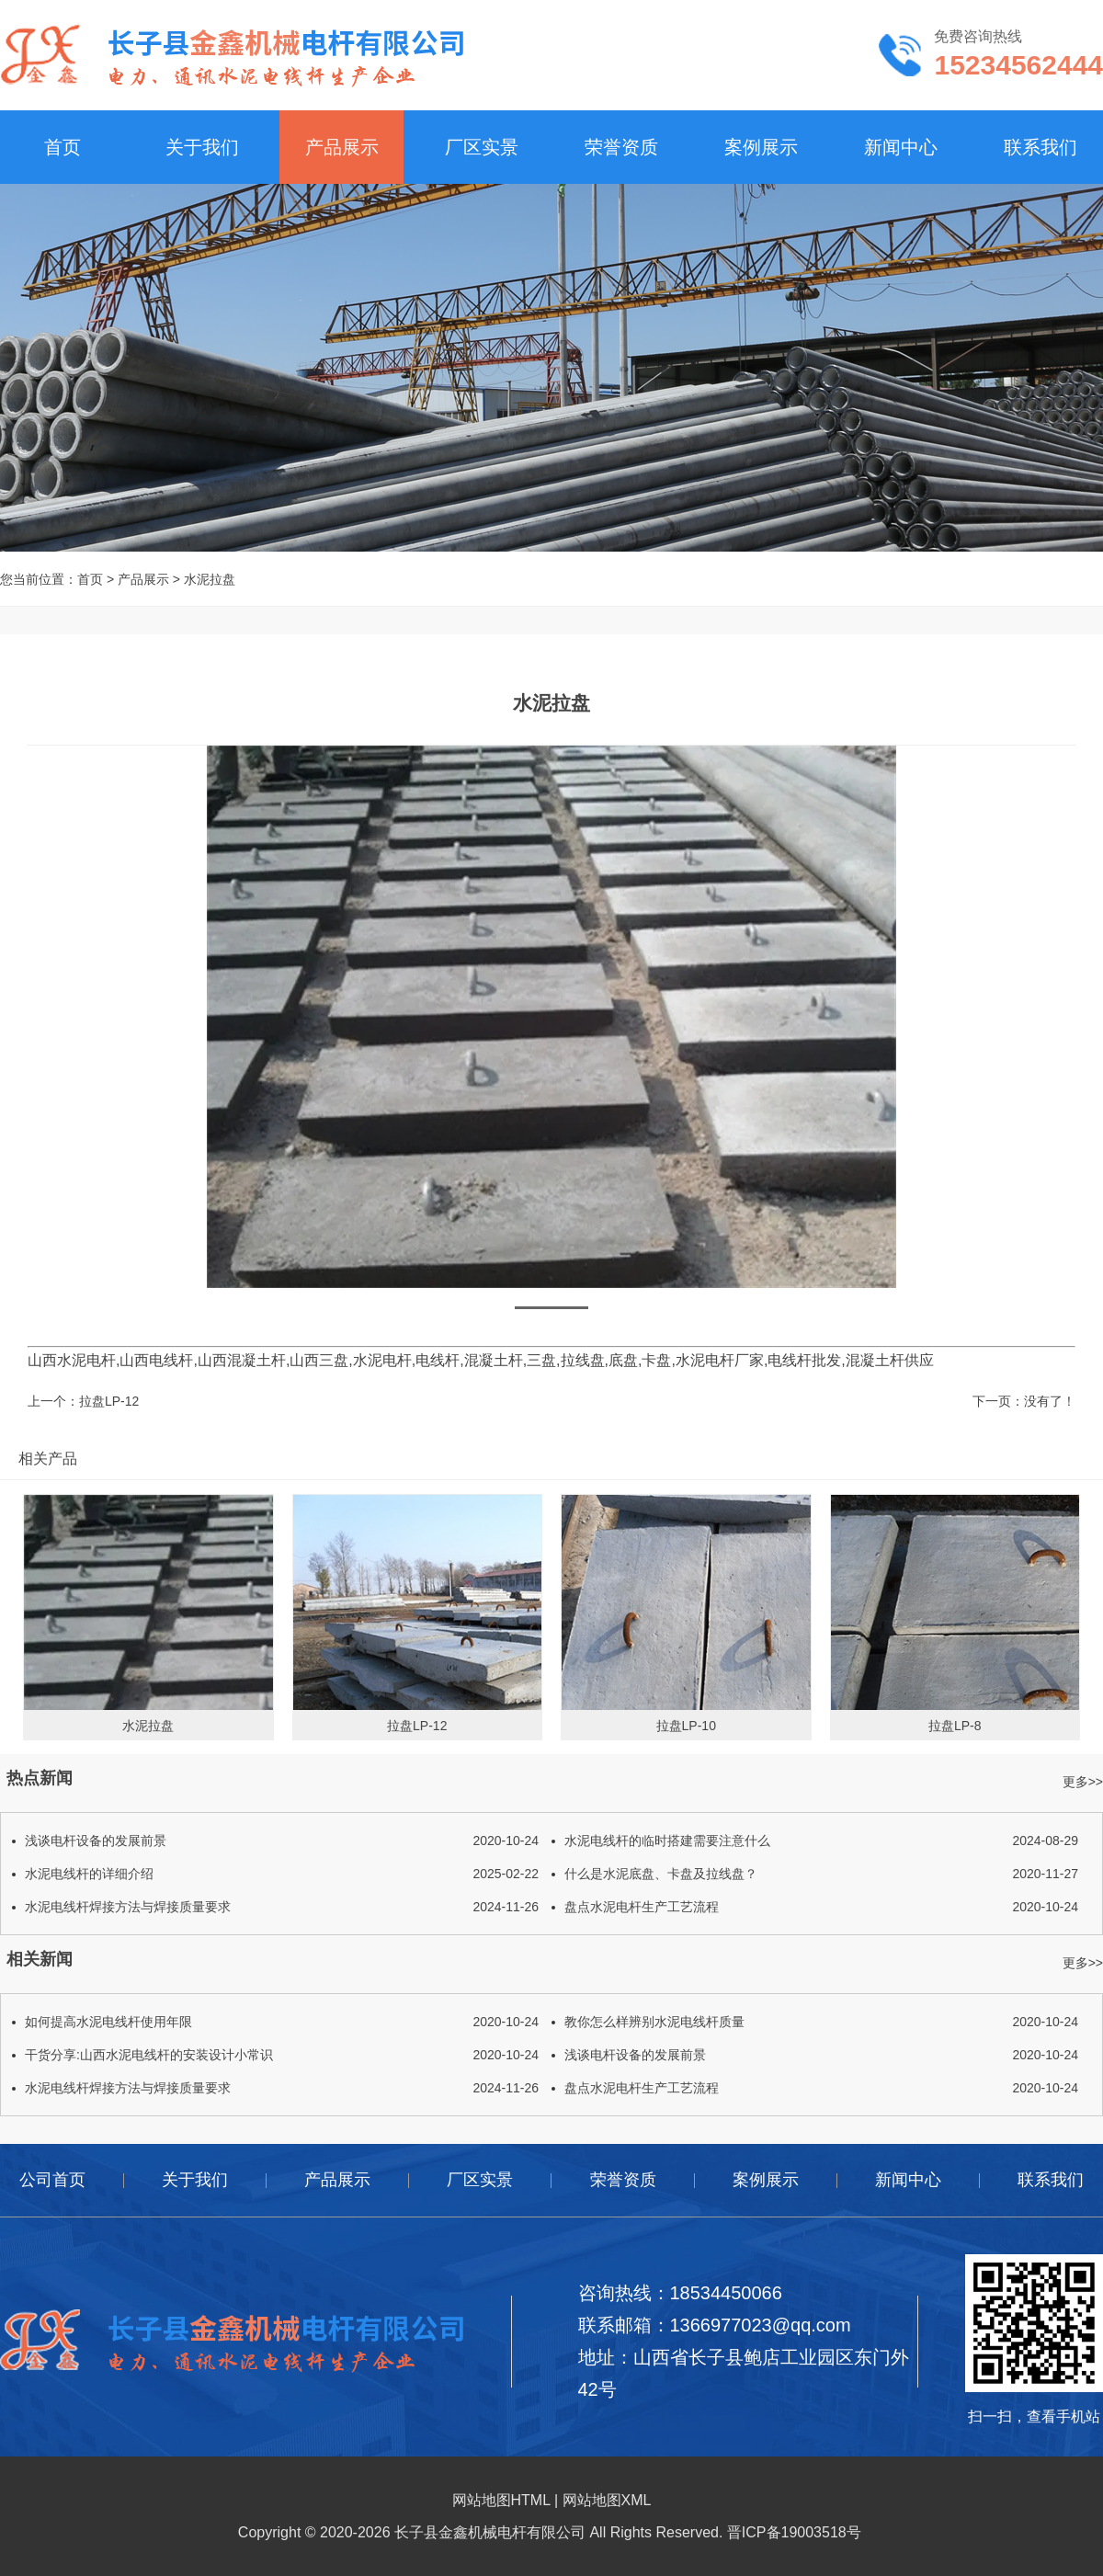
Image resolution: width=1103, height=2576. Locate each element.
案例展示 (761, 147)
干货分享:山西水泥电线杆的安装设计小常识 (282, 2054)
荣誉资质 (621, 147)
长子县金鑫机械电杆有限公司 (490, 2532)
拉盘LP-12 (109, 1401)
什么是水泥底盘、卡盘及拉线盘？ (821, 1873)
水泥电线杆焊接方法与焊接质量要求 (282, 1906)
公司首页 (52, 2180)
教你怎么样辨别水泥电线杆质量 (821, 2021)
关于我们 (202, 147)
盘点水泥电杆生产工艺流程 (821, 1906)
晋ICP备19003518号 (794, 2532)
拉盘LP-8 (955, 1725)
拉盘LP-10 (686, 1725)
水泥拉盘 (209, 579)
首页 (62, 147)
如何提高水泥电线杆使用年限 (282, 2021)
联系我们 (1040, 147)
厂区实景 (481, 147)
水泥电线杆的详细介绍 (282, 1873)
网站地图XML (607, 2500)
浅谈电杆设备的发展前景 (282, 1840)
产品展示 (342, 147)
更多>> (1083, 1781)
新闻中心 (901, 147)
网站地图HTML (501, 2500)
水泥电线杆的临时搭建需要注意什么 (821, 1840)
